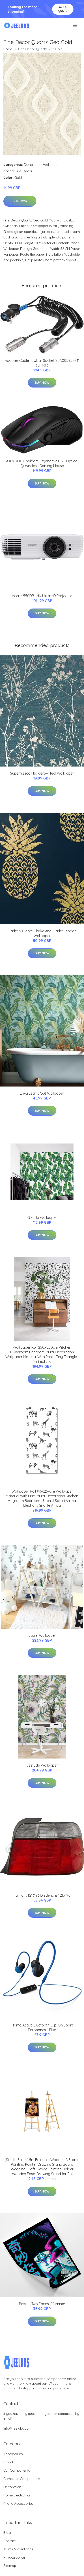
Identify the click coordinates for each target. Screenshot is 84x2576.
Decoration (32, 164)
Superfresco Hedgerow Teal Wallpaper (42, 773)
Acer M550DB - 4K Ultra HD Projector (42, 596)
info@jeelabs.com (17, 2428)
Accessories (13, 2454)
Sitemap (9, 2565)
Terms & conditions (18, 2549)
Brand (8, 2462)
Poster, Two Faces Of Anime (42, 2304)
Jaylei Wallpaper (42, 1635)
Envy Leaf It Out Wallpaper (42, 1093)
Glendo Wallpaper (42, 1217)
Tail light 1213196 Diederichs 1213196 (42, 1895)
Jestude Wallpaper (42, 1765)
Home (8, 49)
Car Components (16, 2470)
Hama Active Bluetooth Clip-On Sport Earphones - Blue (42, 2027)
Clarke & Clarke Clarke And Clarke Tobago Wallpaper (42, 933)
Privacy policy (14, 2557)
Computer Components (21, 2479)
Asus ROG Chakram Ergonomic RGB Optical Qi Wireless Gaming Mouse (42, 463)
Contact (9, 2541)
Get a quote (62, 9)
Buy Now (20, 201)
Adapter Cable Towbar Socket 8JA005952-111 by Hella (42, 362)
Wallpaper (51, 164)
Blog (7, 2532)
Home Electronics (17, 2495)
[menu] (75, 25)
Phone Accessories (18, 2503)
